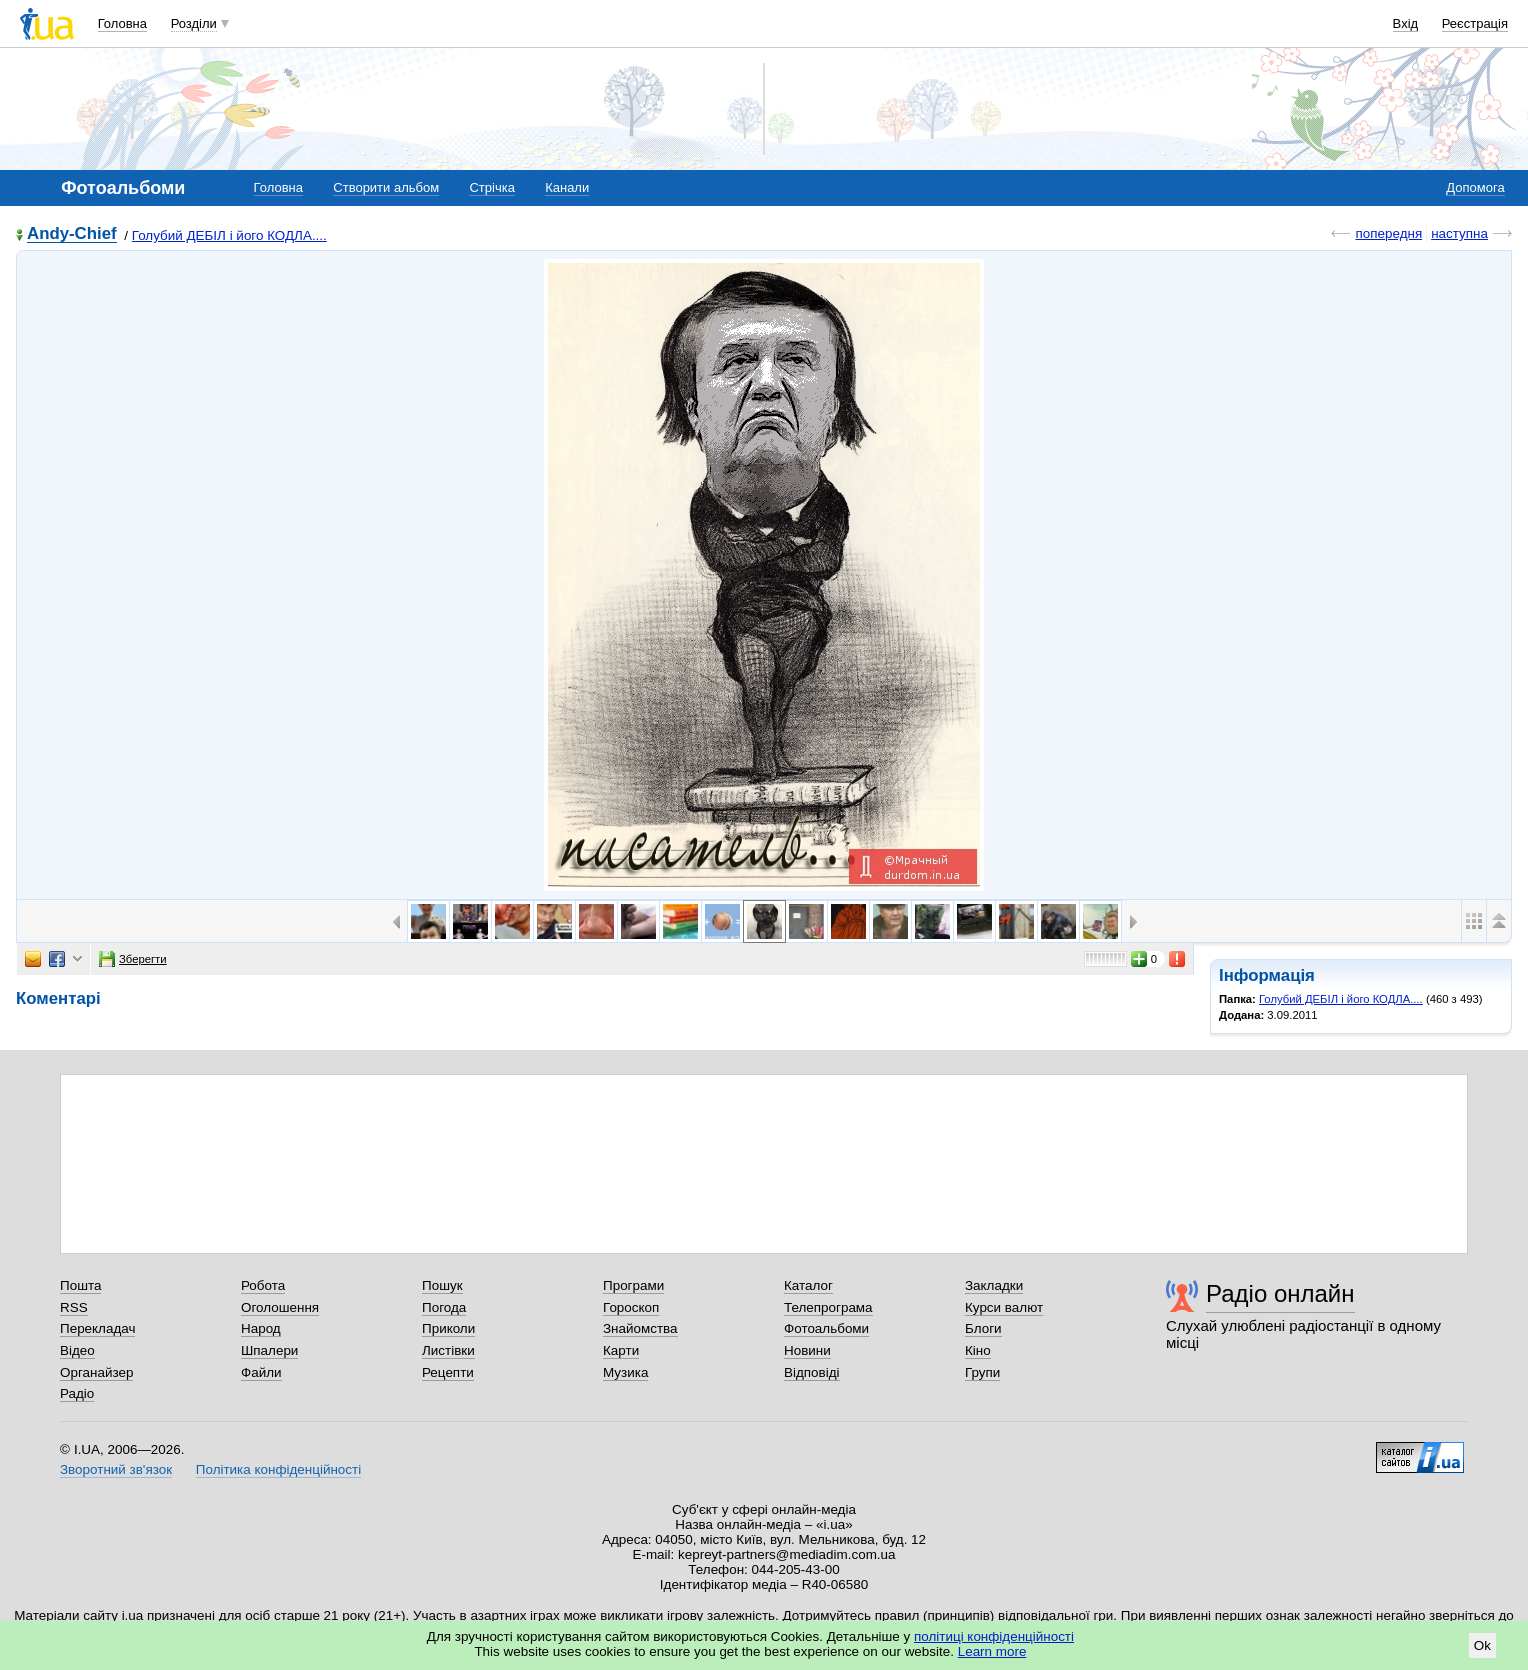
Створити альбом (386, 187)
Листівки (448, 1350)
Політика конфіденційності (278, 1469)
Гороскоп (631, 1307)
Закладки (994, 1285)
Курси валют (1004, 1307)
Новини (807, 1350)
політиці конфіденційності (994, 1636)
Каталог (808, 1285)
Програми (633, 1285)
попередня (1388, 233)
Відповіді (812, 1372)
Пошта (80, 1285)
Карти (621, 1350)
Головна (122, 23)
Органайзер (96, 1372)
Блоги (983, 1328)
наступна (1459, 233)
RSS (74, 1307)
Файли (261, 1372)
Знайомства (640, 1328)
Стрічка (491, 187)
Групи (982, 1372)
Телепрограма (828, 1307)
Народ (261, 1328)
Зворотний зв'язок (116, 1469)
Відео (77, 1350)
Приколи (448, 1328)
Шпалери (269, 1350)
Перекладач (97, 1328)
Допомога (1475, 187)
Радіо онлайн (1280, 1293)
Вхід (1406, 23)
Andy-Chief (72, 234)
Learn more (992, 1651)
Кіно (978, 1350)
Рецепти (448, 1372)
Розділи (194, 23)
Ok (1482, 1645)
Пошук (442, 1285)
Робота (263, 1285)
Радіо (77, 1393)
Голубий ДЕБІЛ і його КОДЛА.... (229, 235)
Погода (444, 1307)
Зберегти (133, 959)
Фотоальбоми (826, 1328)
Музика (625, 1372)
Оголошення (280, 1307)
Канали (567, 187)
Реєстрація (1475, 23)
